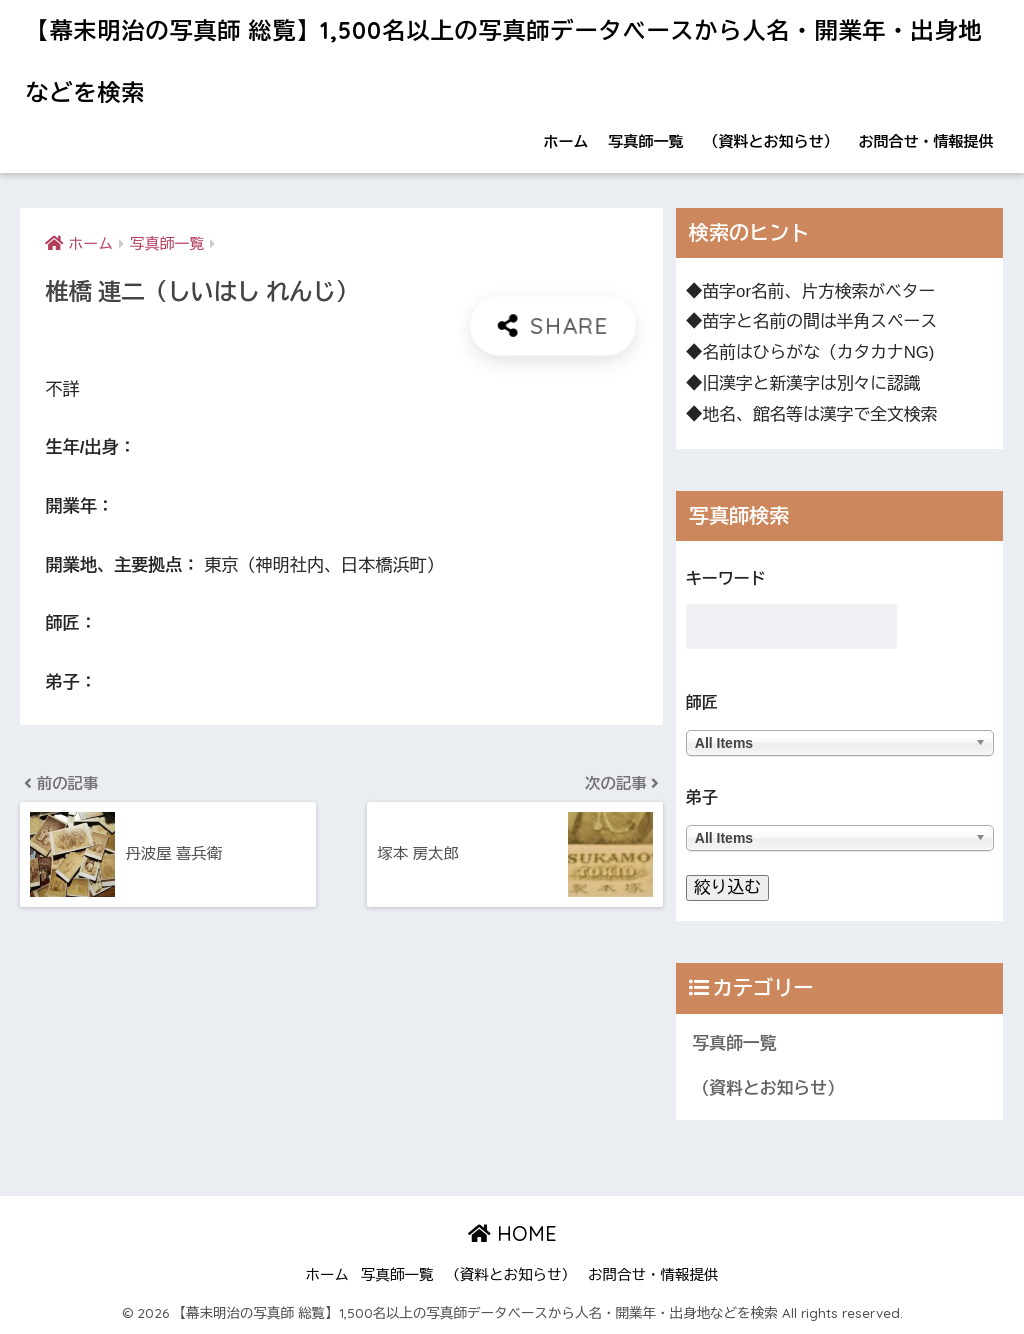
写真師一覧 (646, 141)
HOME (512, 1233)
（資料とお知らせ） (771, 141)
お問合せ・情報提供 (926, 141)
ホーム (566, 141)
